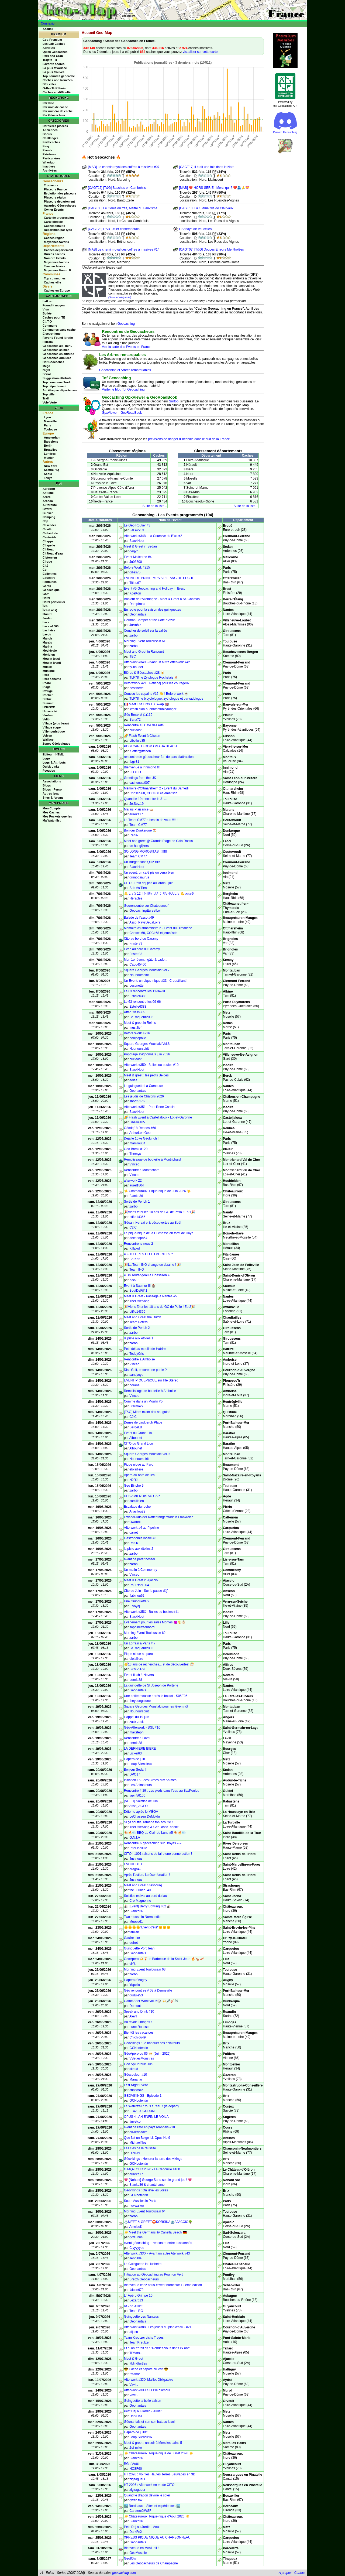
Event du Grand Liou (139, 1433)
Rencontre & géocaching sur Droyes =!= (152, 1843)
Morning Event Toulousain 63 (145, 1969)
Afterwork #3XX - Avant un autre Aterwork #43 (157, 2253)
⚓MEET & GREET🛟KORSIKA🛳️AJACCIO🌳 (158, 2222)
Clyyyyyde (136, 2248)
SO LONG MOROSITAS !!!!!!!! (145, 851)
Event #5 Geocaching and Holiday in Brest (154, 588)
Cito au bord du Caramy (141, 938)
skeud (133, 2069)
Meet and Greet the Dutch (142, 1317)
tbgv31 (134, 762)
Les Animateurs (140, 1785)
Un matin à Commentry (140, 1570)
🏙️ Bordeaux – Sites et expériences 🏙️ (152, 2506)
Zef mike (135, 2448)
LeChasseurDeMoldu (144, 1816)
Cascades (49, 525)
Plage (46, 687)
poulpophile (137, 1038)
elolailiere (136, 1469)
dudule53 (136, 1995)
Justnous (135, 1858)
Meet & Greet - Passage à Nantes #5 (150, 1296)
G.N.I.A (134, 1837)
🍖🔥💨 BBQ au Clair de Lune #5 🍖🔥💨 (155, 1833)
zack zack (136, 1722)
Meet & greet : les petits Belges (146, 1075)
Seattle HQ (51, 469)
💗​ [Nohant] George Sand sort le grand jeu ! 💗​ (158, 2180)
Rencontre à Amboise (139, 1359)
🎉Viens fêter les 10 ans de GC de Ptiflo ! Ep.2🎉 (159, 1307)
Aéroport (49, 488)
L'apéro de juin (134, 1759)
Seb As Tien (138, 888)
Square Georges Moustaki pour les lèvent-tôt (156, 1706)
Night (46, 370)
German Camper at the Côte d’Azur (149, 620)
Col (45, 569)
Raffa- (133, 835)
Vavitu (133, 2384)
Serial (47, 374)
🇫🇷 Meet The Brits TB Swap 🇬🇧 (146, 704)
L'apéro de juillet (135, 2432)
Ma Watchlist (52, 820)
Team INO (136, 1269)
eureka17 (136, 814)
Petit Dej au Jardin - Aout (142, 2527)
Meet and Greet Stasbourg (143, 1885)
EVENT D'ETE (134, 1864)
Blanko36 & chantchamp (146, 2185)
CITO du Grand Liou (138, 1443)
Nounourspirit (139, 975)
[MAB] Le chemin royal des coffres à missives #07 (123, 167)
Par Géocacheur (54, 115)
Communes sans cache (59, 329)
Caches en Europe (57, 290)
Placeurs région (55, 197)
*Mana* (134, 2374)
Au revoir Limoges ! (138, 2022)
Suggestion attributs (57, 378)
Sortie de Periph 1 (137, 1201)
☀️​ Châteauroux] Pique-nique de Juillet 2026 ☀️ (158, 2453)
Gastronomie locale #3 (140, 1538)
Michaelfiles (137, 2142)
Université (50, 711)
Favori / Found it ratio (58, 337)
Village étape (52, 727)
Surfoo (173, 401)
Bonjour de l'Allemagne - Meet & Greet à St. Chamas (162, 599)
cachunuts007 (139, 783)
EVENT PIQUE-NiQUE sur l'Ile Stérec (151, 1380)
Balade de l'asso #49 (139, 917)
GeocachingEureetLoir (145, 910)
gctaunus (136, 2237)
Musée (47, 666)
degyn (133, 551)
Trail (46, 398)
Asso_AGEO (138, 1806)
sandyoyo (136, 1375)
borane (134, 1385)
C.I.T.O (47, 321)
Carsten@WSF (140, 2511)
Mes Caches (51, 812)
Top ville (48, 394)
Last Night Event (136, 2085)
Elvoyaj (134, 1606)
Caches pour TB (54, 317)
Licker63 (135, 1753)
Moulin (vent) (52, 662)
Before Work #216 (137, 1033)
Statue (47, 699)
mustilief (135, 1027)
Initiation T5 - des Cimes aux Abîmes (150, 1780)
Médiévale (50, 650)
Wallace (48, 739)
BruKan (134, 1259)
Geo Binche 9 (134, 1485)
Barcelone (51, 441)
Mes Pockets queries (57, 816)
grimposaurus (139, 877)
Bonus (47, 134)
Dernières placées (55, 126)
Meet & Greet (133, 2359)
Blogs (47, 785)
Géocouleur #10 (135, 2074)
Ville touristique (54, 731)
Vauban (48, 715)
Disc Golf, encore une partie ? (145, 1370)
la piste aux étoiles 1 (138, 1338)
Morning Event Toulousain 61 (145, 641)
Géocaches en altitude (58, 353)
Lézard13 (136, 2300)
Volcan (47, 735)
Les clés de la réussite (140, 2148)
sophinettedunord (141, 1627)
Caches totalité (54, 225)
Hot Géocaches (53, 362)
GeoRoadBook (131, 413)
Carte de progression (59, 217)
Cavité (47, 529)
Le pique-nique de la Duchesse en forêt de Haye (159, 1233)
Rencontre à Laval (137, 1738)
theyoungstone (140, 1701)
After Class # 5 (134, 1012)
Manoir (47, 638)
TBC (132, 656)
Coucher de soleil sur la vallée (145, 630)
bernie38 (135, 1680)
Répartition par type (58, 229)
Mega (46, 366)
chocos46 (136, 2090)
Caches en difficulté (57, 92)
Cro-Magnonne (140, 1901)
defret (133, 1943)
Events (47, 150)
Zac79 (133, 1280)
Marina (47, 646)
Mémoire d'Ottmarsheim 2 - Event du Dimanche (158, 928)
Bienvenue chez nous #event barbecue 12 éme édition (163, 2285)
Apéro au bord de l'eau (140, 1475)
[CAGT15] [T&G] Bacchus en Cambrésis (117, 188)
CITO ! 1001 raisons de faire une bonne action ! (158, 1854)
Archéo (48, 500)
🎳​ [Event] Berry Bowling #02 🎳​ (147, 1906)
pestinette (136, 688)
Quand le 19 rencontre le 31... (145, 799)
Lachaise (49, 630)
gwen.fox (135, 2500)
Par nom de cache (55, 107)
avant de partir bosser (139, 1559)
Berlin (48, 445)
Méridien (49, 654)
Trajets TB (50, 59)
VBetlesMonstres (141, 2058)
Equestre (49, 577)
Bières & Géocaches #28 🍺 (144, 673)
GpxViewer (110, 413)
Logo (46, 758)
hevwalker (136, 2206)
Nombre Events (55, 258)
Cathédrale (50, 533)
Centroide (49, 537)
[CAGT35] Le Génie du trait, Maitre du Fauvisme (122, 208)
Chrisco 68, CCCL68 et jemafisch (153, 793)
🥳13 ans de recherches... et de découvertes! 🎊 (159, 1664)
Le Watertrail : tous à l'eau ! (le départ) (151, 2106)
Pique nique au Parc (138, 1464)
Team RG (136, 2311)
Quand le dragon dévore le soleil (147, 2495)
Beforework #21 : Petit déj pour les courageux (156, 683)
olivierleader (138, 2132)
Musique (49, 670)
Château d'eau (53, 553)
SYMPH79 (136, 1669)
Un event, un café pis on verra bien (149, 872)
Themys (135, 1154)
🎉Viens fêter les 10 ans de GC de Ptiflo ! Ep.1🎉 (159, 1212)
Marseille (50, 421)
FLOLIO (135, 772)
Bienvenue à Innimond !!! (142, 767)
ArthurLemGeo (140, 1133)
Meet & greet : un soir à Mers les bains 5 (153, 2443)
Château (48, 549)
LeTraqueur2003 (141, 1017)
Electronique (52, 333)
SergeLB (135, 1427)
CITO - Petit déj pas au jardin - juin (149, 883)
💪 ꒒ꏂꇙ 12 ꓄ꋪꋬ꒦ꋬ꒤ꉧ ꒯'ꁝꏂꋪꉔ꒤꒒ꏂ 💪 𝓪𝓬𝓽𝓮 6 (159, 893)
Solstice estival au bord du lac (145, 1896)
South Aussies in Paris (140, 2201)
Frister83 (135, 943)
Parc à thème (52, 678)
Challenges (50, 138)
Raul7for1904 (139, 1585)
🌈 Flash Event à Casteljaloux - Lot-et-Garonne (158, 1117)
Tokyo (48, 478)
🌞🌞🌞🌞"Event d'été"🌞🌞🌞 (147, 1927)
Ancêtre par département (60, 390)
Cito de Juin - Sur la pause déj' (146, 1591)
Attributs (49, 47)
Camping (49, 517)
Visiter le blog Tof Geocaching (123, 389)
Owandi (134, 1522)
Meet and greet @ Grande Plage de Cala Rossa (158, 841)
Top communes (54, 278)
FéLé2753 (136, 530)
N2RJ (133, 1480)
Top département (54, 386)
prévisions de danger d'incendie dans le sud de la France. (189, 439)
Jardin (47, 618)
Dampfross (137, 604)
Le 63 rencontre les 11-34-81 (144, 991)
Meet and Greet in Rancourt (144, 652)
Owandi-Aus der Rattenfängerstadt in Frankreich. (159, 1517)
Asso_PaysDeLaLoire (144, 922)
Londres (50, 453)
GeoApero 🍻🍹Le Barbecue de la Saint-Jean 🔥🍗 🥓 (164, 1959)
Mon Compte (52, 808)
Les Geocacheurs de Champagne (153, 2563)
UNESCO (49, 707)
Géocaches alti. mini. (57, 345)
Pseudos (49, 770)
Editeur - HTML (53, 754)
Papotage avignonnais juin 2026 (147, 1054)
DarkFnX (135, 2416)
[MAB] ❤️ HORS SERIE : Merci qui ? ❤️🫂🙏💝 (214, 188)
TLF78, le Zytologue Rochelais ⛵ (153, 677)
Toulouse (50, 429)
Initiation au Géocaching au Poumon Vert (153, 2274)
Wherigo (48, 162)
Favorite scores (53, 64)
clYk (132, 1964)
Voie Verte (50, 402)
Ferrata (48, 341)
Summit (48, 703)
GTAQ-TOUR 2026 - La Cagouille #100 (152, 2169)
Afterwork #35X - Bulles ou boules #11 (151, 1612)
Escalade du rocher (138, 1506)
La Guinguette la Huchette (142, 2264)
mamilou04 (137, 1143)
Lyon (47, 417)
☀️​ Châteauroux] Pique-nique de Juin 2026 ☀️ (157, 1191)
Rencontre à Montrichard (142, 1170)
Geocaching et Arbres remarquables (125, 370)
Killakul (134, 1248)
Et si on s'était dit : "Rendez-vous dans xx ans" (157, 2348)
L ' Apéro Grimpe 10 (138, 2295)
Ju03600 (135, 562)
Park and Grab (53, 55)
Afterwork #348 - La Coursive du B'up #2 (153, 536)
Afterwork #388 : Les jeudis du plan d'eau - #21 (157, 2327)
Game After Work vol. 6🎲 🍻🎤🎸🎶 (151, 2001)
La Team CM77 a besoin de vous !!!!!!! (151, 820)
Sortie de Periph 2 (137, 1328)
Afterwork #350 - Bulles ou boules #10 (151, 1065)
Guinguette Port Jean (139, 1948)
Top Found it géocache (59, 76)
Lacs (46, 622)
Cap (45, 521)
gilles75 (134, 572)
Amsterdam (52, 437)
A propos (285, 2573)
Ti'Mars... (136, 2353)
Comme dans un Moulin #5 (143, 1401)
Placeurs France (55, 189)
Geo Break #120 (135, 1149)
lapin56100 (137, 1795)
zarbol (133, 635)
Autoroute (50, 505)
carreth (134, 1532)
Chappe (48, 541)
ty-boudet (136, 667)
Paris (47, 425)
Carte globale (53, 221)
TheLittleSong (139, 1301)
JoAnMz (135, 625)
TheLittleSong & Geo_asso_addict (153, 1827)
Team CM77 (138, 825)
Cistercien (50, 557)
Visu (46, 309)
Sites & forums (53, 797)
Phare (47, 683)
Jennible (135, 2258)
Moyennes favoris (56, 242)
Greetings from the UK (140, 778)
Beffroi (47, 509)
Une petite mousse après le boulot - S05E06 (155, 1696)
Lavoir (47, 634)
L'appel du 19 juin (136, 1717)
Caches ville (52, 282)
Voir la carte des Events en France (126, 347)
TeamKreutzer (139, 2342)
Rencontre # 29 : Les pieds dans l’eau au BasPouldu (161, 1790)
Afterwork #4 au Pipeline (141, 1528)
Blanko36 (136, 1196)
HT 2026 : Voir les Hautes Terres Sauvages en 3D (159, 2474)
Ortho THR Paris (54, 88)
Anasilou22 (137, 1511)
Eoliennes (50, 573)
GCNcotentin (138, 2048)
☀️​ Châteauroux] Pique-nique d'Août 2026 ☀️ (156, 2516)
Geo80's (130, 2558)
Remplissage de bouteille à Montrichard (152, 1159)
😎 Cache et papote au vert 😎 (146, 2369)
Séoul (48, 473)
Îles (45, 606)
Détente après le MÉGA (141, 1812)
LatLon (48, 301)
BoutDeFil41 (138, 1290)
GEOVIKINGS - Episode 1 (142, 2096)
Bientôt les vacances (139, 2032)
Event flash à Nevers (139, 1675)
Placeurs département (59, 201)
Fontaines (50, 581)
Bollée (47, 313)
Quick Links (51, 766)
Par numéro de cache (58, 111)
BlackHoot (136, 541)
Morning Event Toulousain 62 (145, 1633)
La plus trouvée (53, 72)
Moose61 (136, 1922)
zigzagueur (137, 2479)
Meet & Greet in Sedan (140, 546)
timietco (134, 2121)
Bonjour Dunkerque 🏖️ (140, 830)
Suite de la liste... (155, 506)
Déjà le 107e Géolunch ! (141, 1138)
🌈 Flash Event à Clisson (142, 736)
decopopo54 (138, 1238)
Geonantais (137, 614)
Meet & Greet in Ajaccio (141, 1580)
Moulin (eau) (51, 658)
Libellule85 (137, 741)
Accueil (48, 28)
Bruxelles (50, 449)
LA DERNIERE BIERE (140, 1748)
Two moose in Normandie (142, 1917)
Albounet (135, 1438)
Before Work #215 (137, 567)
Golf (46, 594)
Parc (46, 674)
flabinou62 (136, 1595)
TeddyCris (136, 1354)
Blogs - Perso (52, 789)
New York (50, 465)
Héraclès (135, 898)
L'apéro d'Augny (135, 1980)
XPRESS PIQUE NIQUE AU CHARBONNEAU (157, 2537)
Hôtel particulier (54, 602)
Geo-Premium (52, 39)
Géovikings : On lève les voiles (146, 2190)
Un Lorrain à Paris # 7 (140, 1643)
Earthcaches (51, 142)
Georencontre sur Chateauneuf (146, 906)
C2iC (133, 1227)
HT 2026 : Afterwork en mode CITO (149, 2485)
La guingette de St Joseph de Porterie (151, 1685)
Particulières (51, 158)
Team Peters (138, 1322)
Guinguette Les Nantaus (141, 2316)
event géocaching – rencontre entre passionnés (158, 2243)
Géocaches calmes (56, 349)
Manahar (135, 2079)
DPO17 (134, 1774)
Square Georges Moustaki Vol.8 (147, 1044)
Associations (52, 781)
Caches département (58, 250)
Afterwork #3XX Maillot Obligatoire (148, 2380)
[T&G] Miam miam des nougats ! (147, 1412)
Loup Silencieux (140, 1764)
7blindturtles (138, 2363)
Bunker (48, 513)
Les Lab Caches (54, 43)
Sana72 (134, 719)
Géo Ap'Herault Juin (138, 2064)
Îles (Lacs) (50, 610)
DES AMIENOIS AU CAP (142, 1496)
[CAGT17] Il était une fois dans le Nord (206, 167)
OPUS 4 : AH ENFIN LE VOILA (146, 2117)
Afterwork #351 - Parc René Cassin (149, 1107)
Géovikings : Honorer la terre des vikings (153, 2159)
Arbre (46, 496)
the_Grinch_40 (140, 1890)
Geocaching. (127, 324)
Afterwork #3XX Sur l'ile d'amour (147, 2390)
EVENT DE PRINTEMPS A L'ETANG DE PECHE (159, 578)
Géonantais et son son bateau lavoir (150, 2422)
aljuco (133, 2332)
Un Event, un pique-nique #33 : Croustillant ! (155, 981)
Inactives (49, 166)
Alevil (133, 2016)
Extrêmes (49, 154)
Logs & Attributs (54, 762)
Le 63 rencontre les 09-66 (142, 1002)
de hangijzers (139, 846)
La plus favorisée (55, 68)
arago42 (135, 1869)
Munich (49, 457)
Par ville (48, 103)
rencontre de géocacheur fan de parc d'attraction (159, 757)
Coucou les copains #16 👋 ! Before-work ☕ (156, 694)
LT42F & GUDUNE (142, 2111)
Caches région (54, 238)
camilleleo (136, 1501)
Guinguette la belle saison (142, 2401)
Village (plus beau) (56, 723)
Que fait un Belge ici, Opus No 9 (147, 2138)
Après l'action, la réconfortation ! (147, 1875)
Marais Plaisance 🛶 (139, 809)
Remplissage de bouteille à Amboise (150, 1391)
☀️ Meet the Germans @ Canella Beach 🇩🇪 (155, 2232)
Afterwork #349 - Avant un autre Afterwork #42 (157, 662)
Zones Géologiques (56, 743)
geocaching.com (124, 2573)
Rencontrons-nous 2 (138, 1244)
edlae (133, 1080)
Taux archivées (54, 266)
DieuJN (134, 2153)
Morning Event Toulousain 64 (145, 2211)
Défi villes (49, 84)
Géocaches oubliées (57, 358)
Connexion (48, 23)
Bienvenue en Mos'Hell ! (141, 2548)
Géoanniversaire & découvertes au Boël (152, 1222)
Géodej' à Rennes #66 (140, 1128)
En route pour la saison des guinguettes (152, 609)
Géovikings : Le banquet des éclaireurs (152, 2043)
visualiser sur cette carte (200, 52)
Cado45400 (137, 964)
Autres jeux (51, 793)
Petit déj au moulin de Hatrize (145, 1349)
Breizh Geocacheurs (144, 2279)
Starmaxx (136, 1406)
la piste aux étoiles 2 (138, 1549)
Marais (47, 642)
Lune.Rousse (139, 2027)
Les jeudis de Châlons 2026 (144, 1096)
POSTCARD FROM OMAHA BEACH (150, 746)
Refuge (48, 691)
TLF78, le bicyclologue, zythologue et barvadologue (166, 698)
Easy (46, 146)
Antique (48, 492)
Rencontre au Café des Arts (144, 725)
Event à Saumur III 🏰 (140, 1286)
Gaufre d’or (132, 1938)
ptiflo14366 (137, 1217)
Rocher (48, 695)
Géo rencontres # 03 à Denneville (148, 1990)
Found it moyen (54, 305)
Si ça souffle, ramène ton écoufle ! (148, 1822)
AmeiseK (135, 2227)
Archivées (50, 170)
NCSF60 (135, 2469)
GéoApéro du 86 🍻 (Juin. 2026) (147, 2053)
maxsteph (136, 1732)
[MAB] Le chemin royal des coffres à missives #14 (123, 249)
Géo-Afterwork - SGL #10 (142, 1727)
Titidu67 (135, 583)
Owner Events (54, 209)
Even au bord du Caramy (142, 949)
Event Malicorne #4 (138, 557)
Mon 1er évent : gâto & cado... (145, 960)
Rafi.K (133, 1543)
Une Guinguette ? (136, 1601)
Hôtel (46, 598)
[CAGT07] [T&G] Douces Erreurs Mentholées (211, 249)
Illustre (47, 614)
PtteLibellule (138, 1848)
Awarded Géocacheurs (60, 205)
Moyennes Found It (57, 270)
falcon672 (136, 2290)
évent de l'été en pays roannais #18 (149, 2127)
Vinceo (134, 1164)
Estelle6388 (137, 996)
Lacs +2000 (50, 626)
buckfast (135, 730)
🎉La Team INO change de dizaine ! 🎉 (152, 1265)
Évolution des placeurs (60, 193)
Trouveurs (51, 185)
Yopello (134, 1985)
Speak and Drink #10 (139, 2011)
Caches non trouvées (58, 80)
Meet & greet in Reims (140, 1023)
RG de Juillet (133, 2306)
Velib (46, 719)
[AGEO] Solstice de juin (141, 1801)
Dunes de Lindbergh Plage (143, 1422)
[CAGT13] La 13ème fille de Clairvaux (206, 208)
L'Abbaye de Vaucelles (195, 229)
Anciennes (50, 130)
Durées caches (54, 254)
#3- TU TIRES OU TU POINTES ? (148, 1254)
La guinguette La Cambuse (143, 1086)
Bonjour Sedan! (135, 1769)
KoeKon (135, 593)
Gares (47, 585)
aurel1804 (136, 1185)
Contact (299, 2573)
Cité (45, 565)
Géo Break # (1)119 (138, 715)
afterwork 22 (133, 1180)
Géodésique (51, 589)
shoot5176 (136, 1101)
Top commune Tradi (57, 382)
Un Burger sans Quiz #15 (142, 862)
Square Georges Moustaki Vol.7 (147, 970)
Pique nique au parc (138, 1654)
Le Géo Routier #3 (137, 525)
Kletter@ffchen (140, 751)
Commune (50, 325)
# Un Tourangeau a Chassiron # (147, 1275)
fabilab (134, 1932)
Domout (135, 2006)
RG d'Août (131, 2464)
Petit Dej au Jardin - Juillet (142, 2411)
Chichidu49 (137, 2037)
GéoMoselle (138, 2553)
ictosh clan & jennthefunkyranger (152, 709)
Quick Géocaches (55, 51)
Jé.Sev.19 (136, 804)
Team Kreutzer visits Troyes (144, 2337)
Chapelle (49, 545)
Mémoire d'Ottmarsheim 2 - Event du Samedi (156, 788)
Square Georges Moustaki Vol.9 (147, 1454)
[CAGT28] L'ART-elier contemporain (113, 229)
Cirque (47, 561)
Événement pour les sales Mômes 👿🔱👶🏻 (155, 1622)
